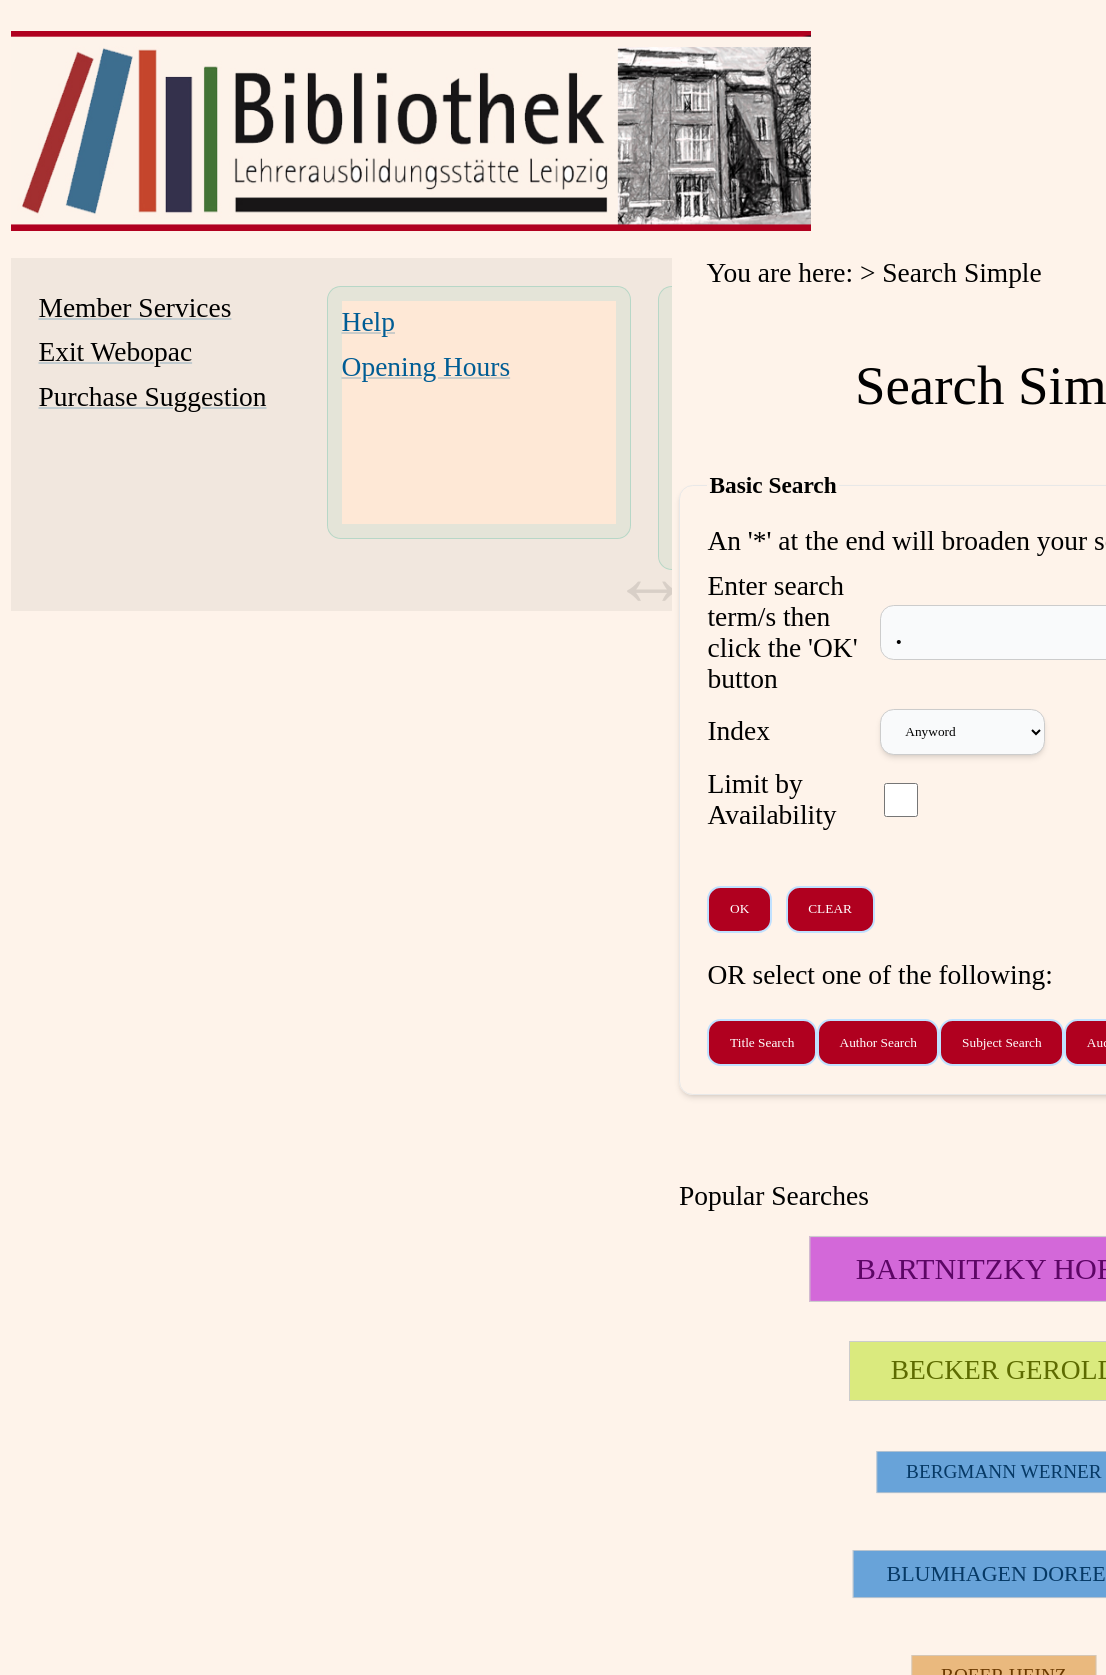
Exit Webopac (116, 352)
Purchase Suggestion (153, 397)
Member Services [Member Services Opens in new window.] (135, 308)
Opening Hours (426, 367)
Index (738, 731)
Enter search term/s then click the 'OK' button (782, 632)
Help (368, 322)
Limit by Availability (771, 799)
